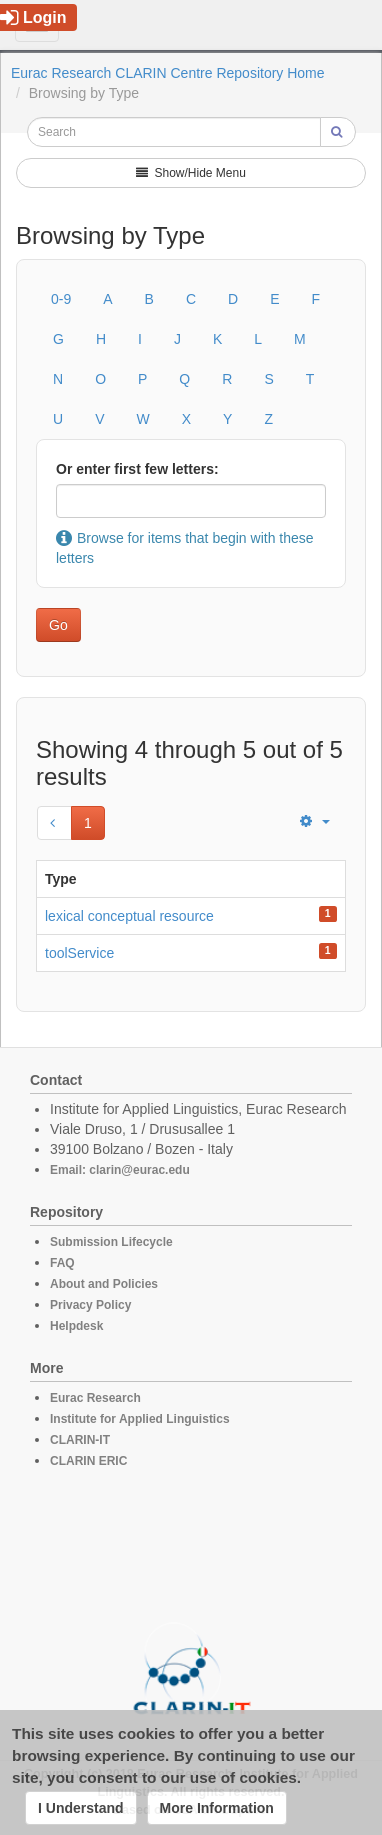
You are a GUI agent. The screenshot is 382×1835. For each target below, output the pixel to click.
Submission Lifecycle (111, 1242)
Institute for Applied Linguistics (140, 1419)
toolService (79, 953)
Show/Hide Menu (191, 173)
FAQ (62, 1263)
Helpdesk (76, 1326)
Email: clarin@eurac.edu (120, 1170)
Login (33, 17)
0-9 (61, 299)
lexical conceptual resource (129, 916)
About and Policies (104, 1284)
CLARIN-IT (80, 1440)
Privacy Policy (90, 1305)
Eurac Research (95, 1398)
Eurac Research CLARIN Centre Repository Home (168, 73)
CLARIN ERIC (88, 1461)
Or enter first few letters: (137, 469)
